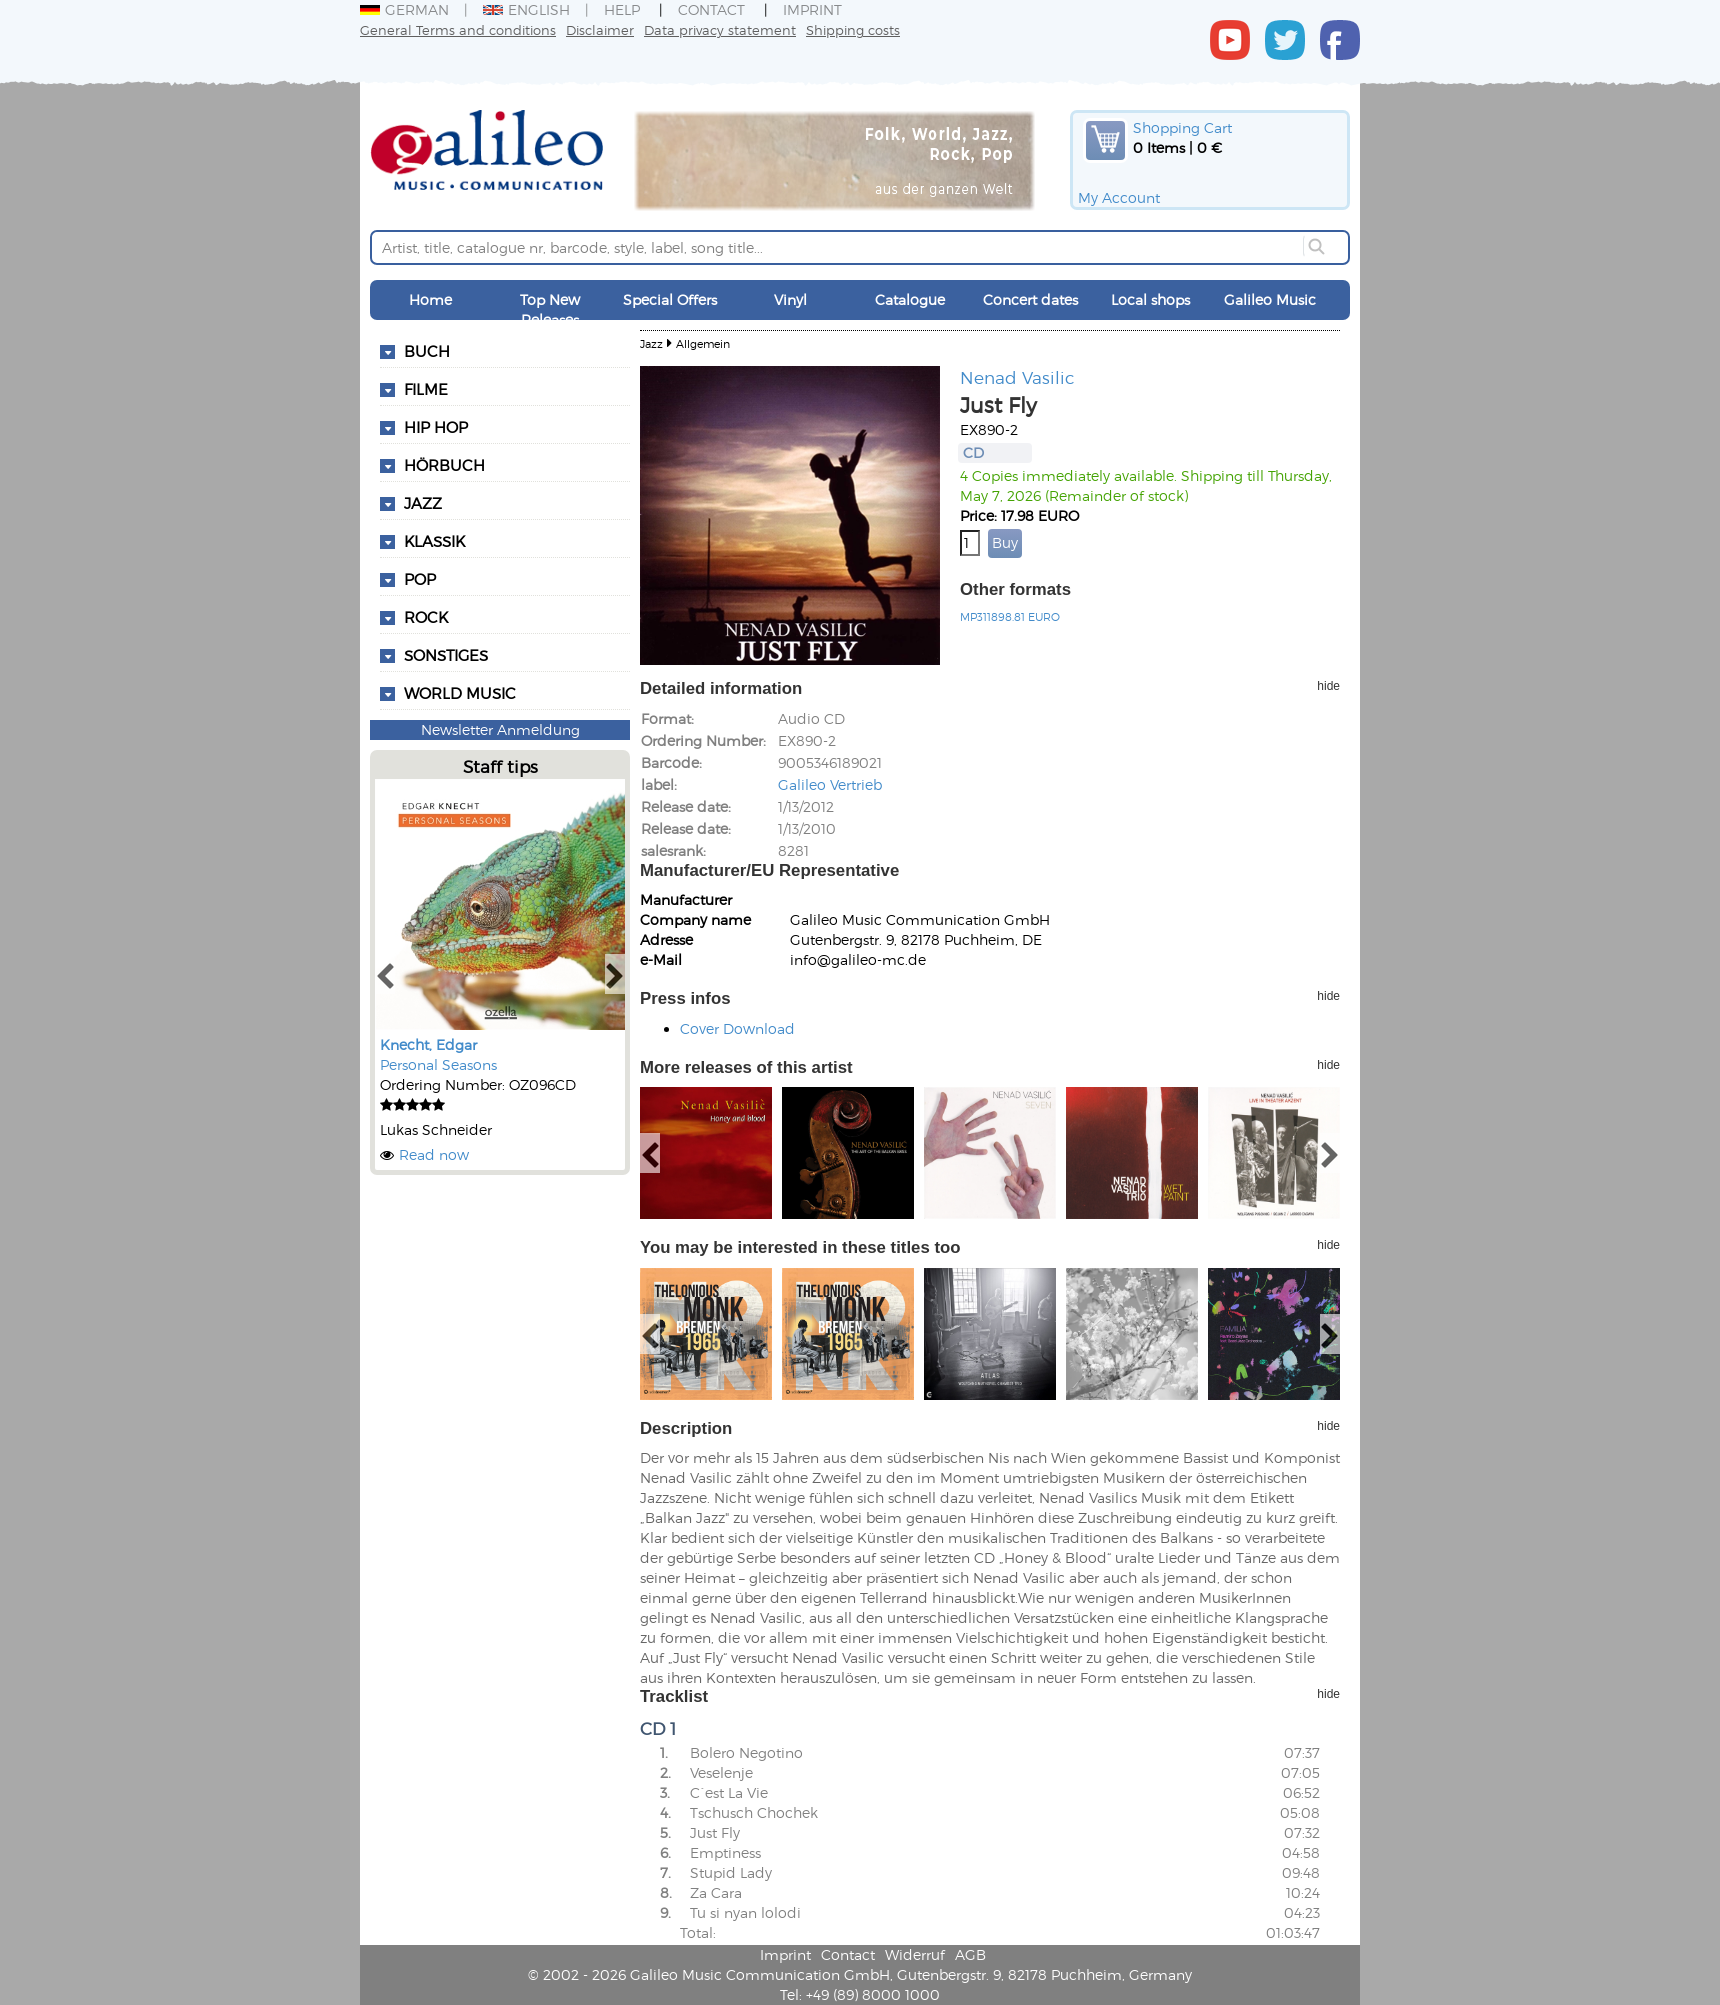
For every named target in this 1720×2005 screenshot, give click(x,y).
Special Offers (670, 299)
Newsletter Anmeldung (500, 729)
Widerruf (915, 1954)
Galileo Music (1270, 299)
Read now (434, 1154)
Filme (426, 389)
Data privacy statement (720, 29)
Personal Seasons (438, 1064)
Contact (711, 9)
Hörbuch (444, 465)
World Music (460, 693)
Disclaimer (600, 29)
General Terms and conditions (458, 29)
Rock (426, 617)
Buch (427, 351)
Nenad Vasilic (1017, 377)
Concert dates (1030, 299)
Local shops (1150, 299)
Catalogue (910, 299)
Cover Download (737, 1028)
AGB (970, 1954)
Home (430, 299)
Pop (420, 579)
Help (622, 9)
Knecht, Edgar (428, 1044)
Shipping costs (853, 29)
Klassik (434, 541)
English (526, 9)
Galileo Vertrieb (830, 784)
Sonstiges (446, 655)
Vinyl (790, 299)
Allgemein (703, 343)
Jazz (423, 503)
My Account (1119, 197)
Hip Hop (436, 427)
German (404, 9)
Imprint (812, 9)
